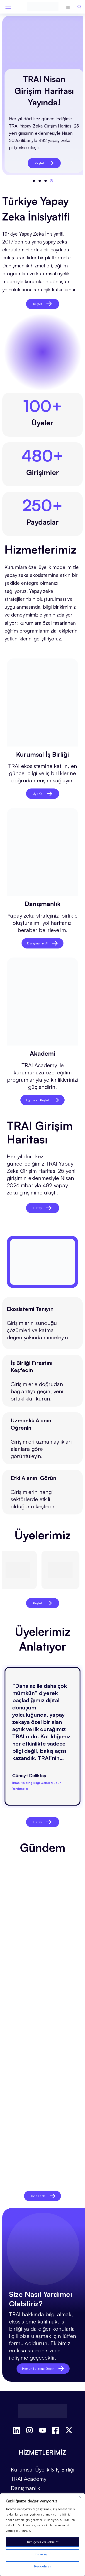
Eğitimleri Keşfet (42, 1100)
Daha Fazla (42, 2196)
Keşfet (44, 163)
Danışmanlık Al (42, 943)
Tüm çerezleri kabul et (42, 2542)
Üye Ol (42, 793)
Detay (42, 1208)
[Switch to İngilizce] (68, 6)
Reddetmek (42, 2566)
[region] (42, 2534)
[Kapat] (80, 2497)
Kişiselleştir (43, 2554)
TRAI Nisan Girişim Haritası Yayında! (44, 90)
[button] (34, 181)
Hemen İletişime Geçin (43, 2368)
